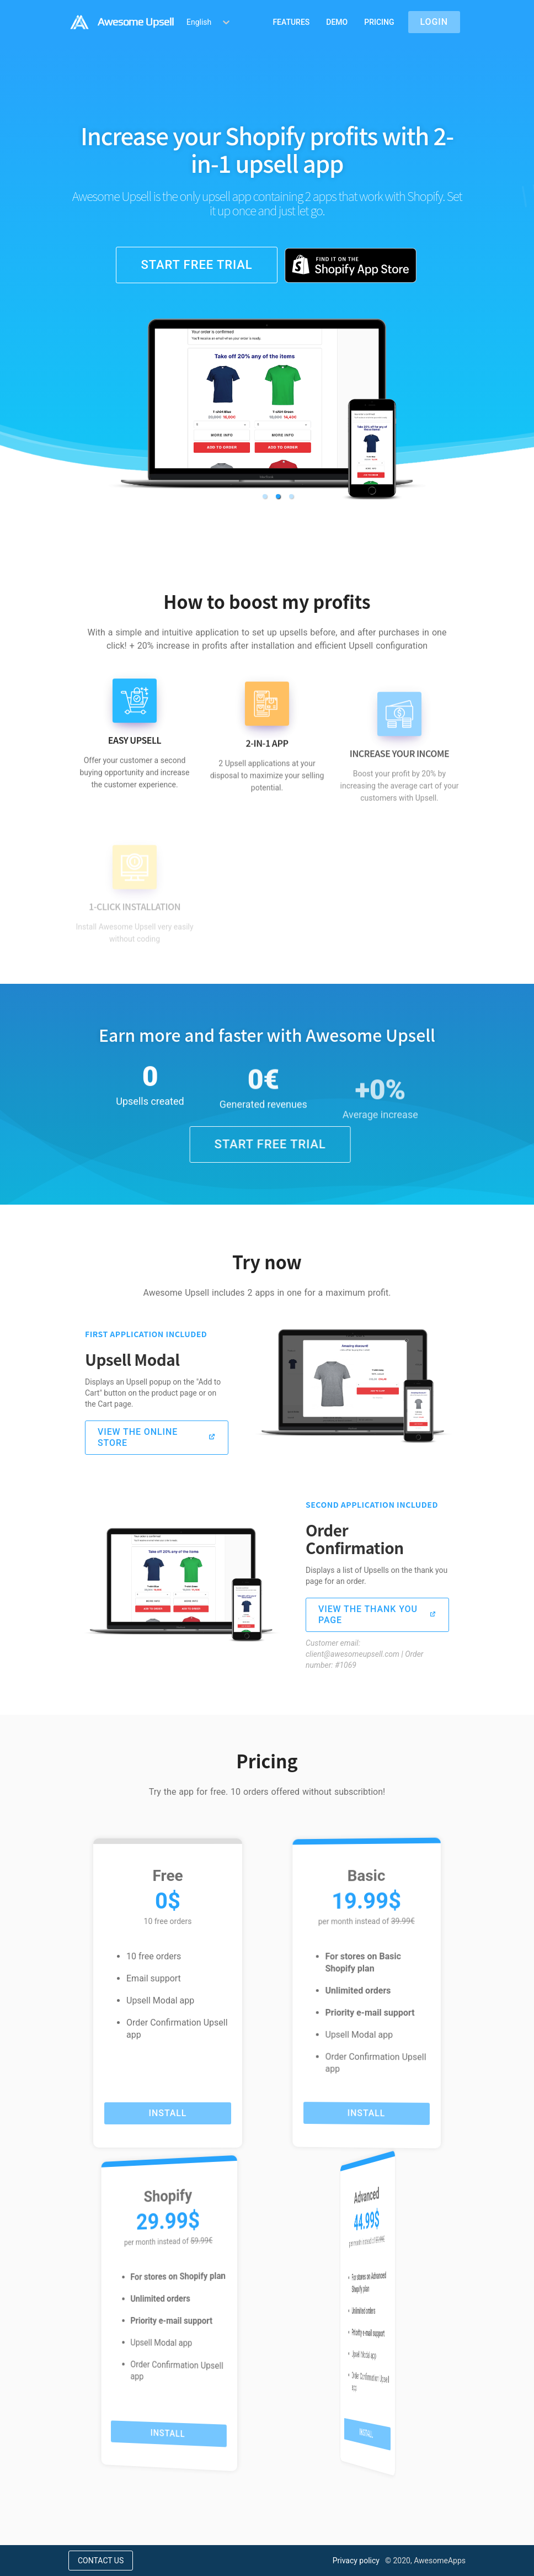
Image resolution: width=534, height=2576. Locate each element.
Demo (337, 22)
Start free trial (196, 265)
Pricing (379, 22)
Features (291, 22)
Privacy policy (356, 2560)
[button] (265, 496)
